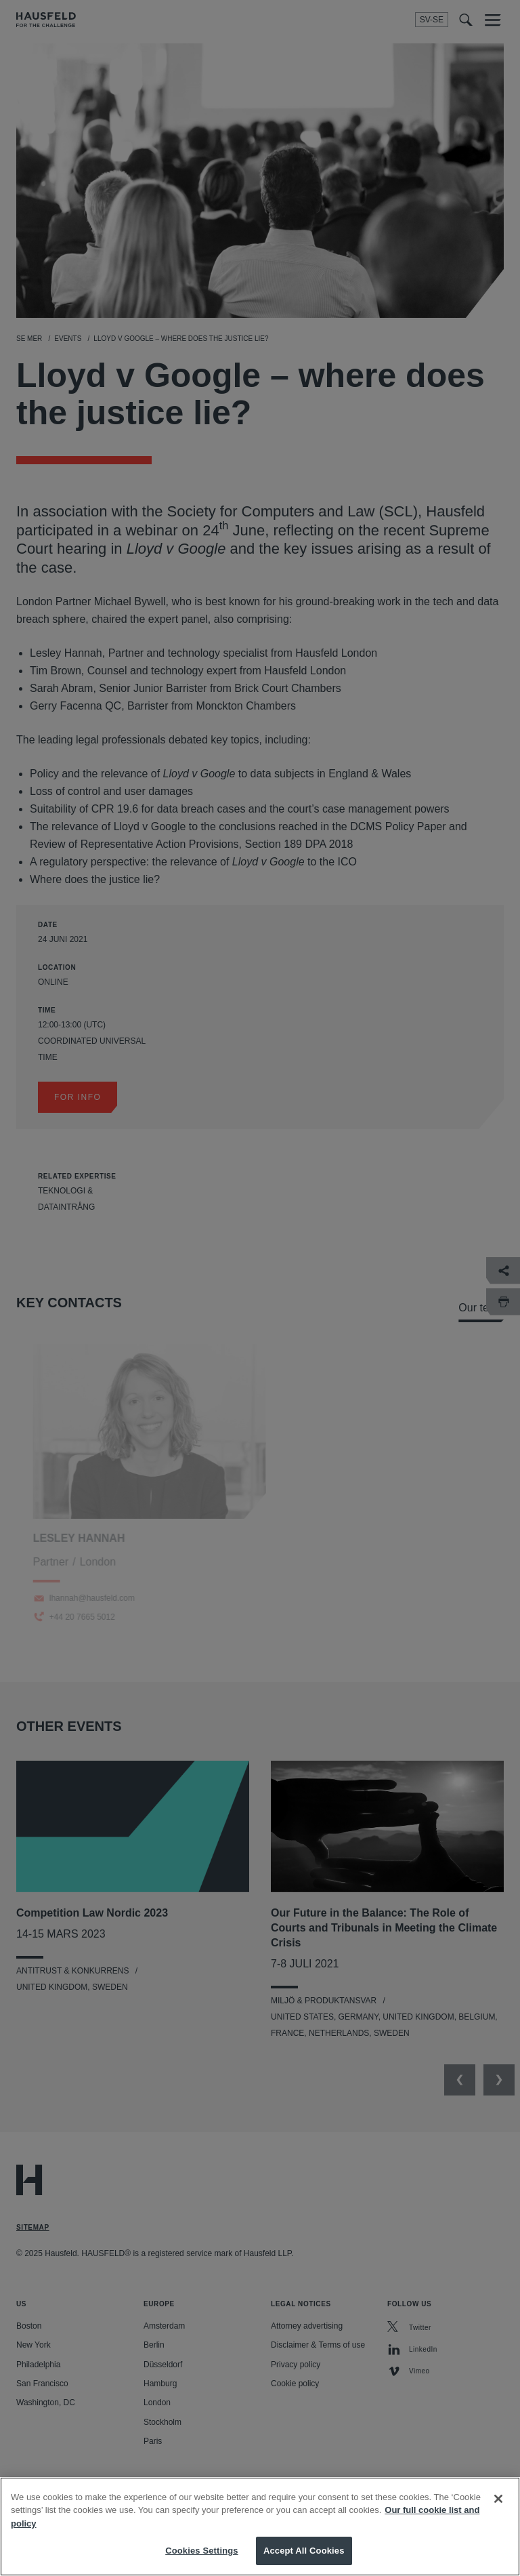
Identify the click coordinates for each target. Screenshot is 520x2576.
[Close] (498, 2499)
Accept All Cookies (304, 2551)
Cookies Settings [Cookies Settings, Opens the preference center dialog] (201, 2551)
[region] (260, 2526)
